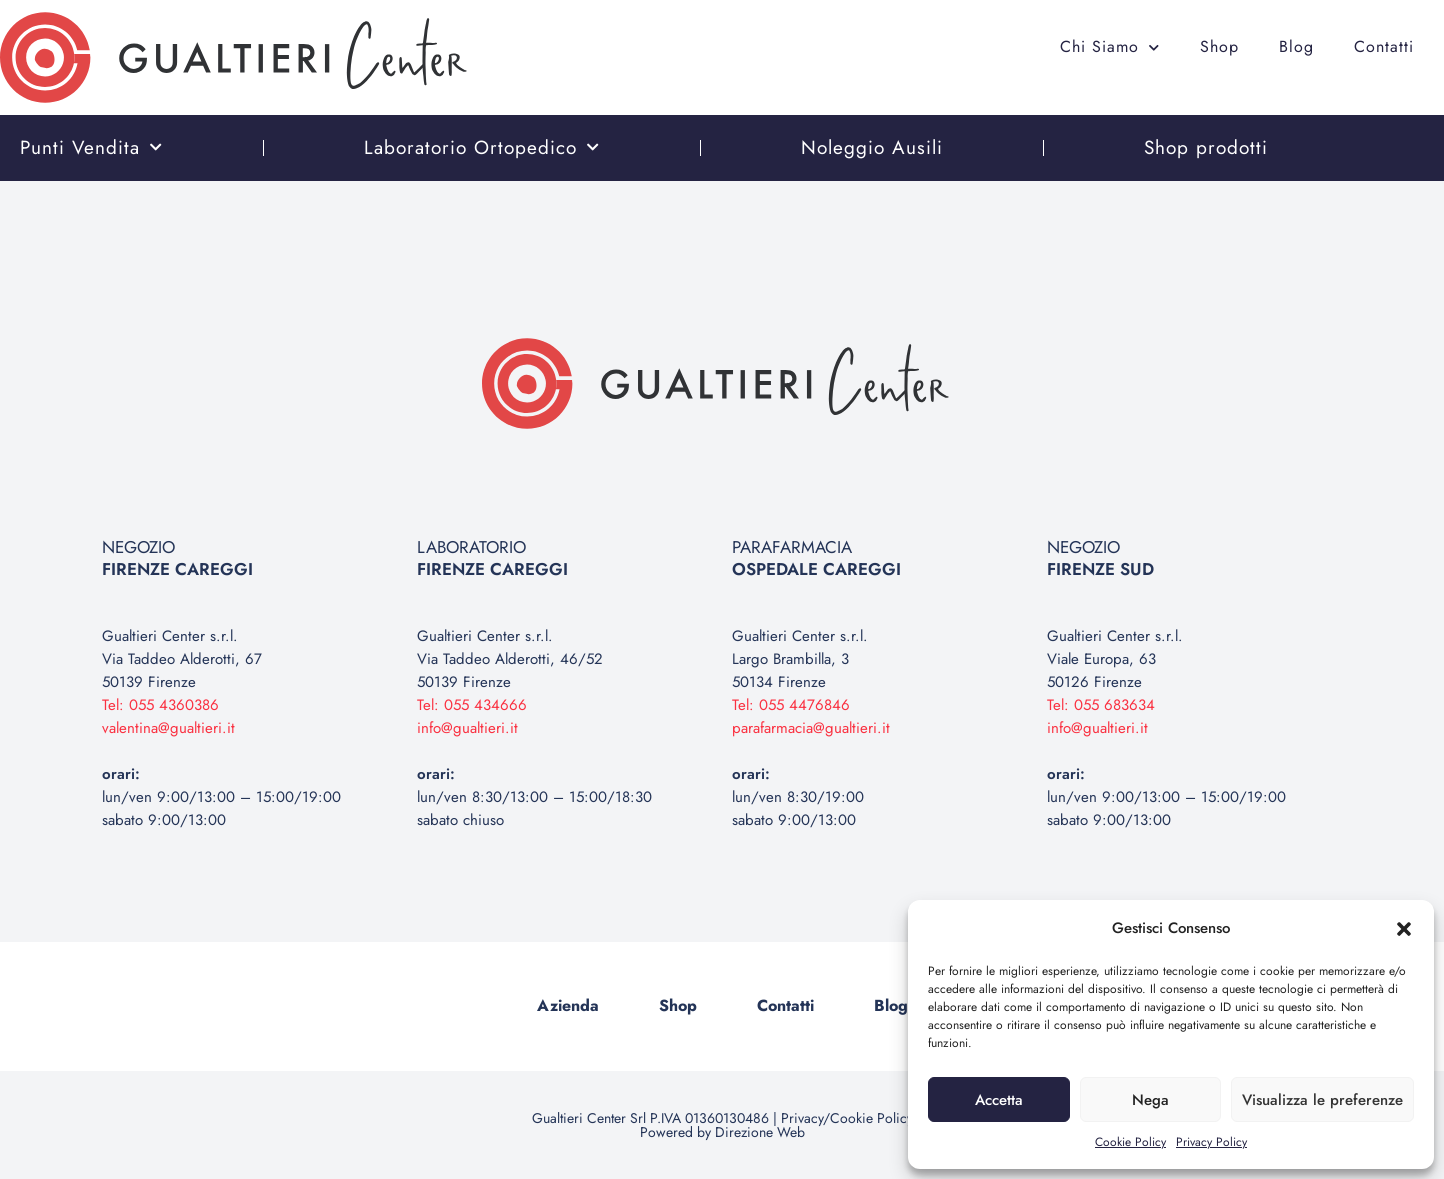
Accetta (999, 1100)
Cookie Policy (1130, 1142)
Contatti (1384, 46)
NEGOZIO (177, 558)
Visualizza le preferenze (1322, 1100)
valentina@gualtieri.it (168, 728)
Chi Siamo (1110, 47)
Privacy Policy (1211, 1142)
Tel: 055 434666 (472, 705)
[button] (1404, 929)
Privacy (802, 1118)
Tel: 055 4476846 (791, 705)
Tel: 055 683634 (1101, 705)
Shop (1219, 46)
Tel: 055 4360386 (160, 705)
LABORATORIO (492, 558)
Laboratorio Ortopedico (482, 147)
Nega (1150, 1100)
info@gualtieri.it (467, 728)
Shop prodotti (1206, 147)
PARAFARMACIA (816, 558)
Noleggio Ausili (872, 147)
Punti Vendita (91, 147)
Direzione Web (760, 1132)
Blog (1296, 46)
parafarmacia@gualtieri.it (811, 728)
